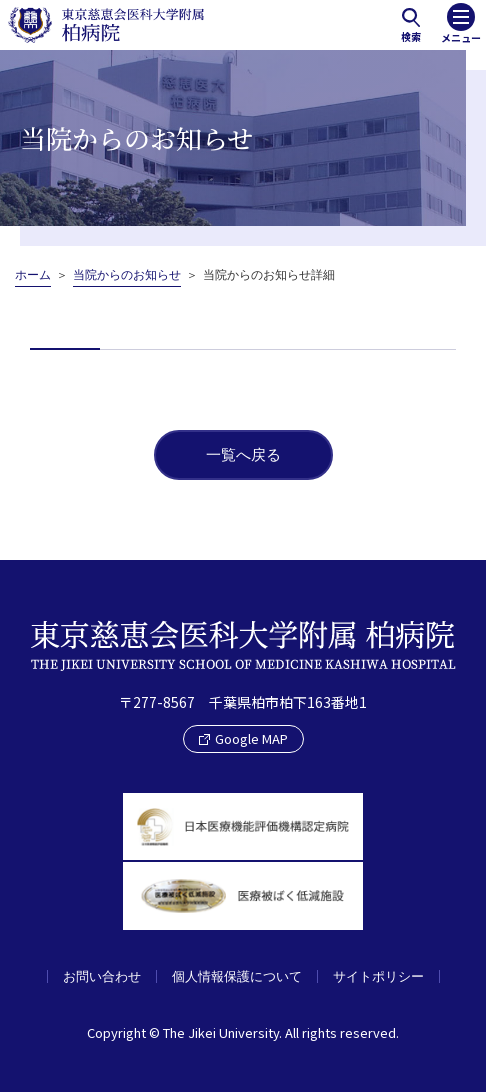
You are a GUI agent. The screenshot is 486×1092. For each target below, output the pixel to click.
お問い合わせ (102, 976)
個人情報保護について (237, 976)
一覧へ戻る (243, 455)
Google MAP (243, 738)
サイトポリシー (378, 976)
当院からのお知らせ (127, 275)
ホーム (33, 275)
